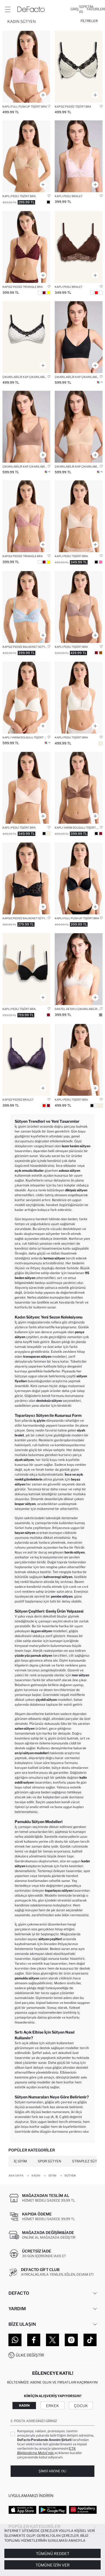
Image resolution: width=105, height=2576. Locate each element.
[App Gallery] (83, 2509)
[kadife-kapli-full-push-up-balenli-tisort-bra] (79, 878)
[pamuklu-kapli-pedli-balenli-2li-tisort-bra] (26, 969)
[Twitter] (52, 2340)
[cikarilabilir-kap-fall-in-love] (26, 337)
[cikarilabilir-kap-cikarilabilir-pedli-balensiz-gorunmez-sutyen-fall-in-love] (79, 427)
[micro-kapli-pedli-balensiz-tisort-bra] (79, 607)
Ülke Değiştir (30, 2355)
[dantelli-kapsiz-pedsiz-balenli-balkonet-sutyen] (26, 607)
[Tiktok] (90, 2340)
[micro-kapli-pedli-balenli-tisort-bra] (26, 156)
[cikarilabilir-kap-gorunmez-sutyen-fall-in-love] (79, 337)
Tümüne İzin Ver (53, 2565)
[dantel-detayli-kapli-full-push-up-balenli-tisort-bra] (26, 67)
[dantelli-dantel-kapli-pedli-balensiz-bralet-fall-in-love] (79, 156)
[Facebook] (33, 2340)
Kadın (24, 2405)
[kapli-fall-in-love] (79, 698)
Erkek (52, 2405)
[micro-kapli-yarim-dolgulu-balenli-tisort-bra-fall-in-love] (26, 698)
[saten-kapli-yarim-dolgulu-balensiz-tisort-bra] (79, 788)
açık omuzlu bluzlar (29, 1170)
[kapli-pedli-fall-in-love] (79, 1060)
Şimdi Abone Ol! (52, 2471)
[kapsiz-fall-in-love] (79, 67)
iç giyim (39, 1420)
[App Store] (22, 2509)
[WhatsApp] (14, 2340)
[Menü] (7, 9)
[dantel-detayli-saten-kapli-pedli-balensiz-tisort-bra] (79, 516)
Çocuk (81, 2405)
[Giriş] (74, 9)
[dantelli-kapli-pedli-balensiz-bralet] (79, 247)
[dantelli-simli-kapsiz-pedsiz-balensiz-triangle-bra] (26, 247)
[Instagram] (71, 2340)
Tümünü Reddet (52, 2553)
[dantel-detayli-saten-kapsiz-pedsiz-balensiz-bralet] (26, 1060)
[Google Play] (53, 2509)
